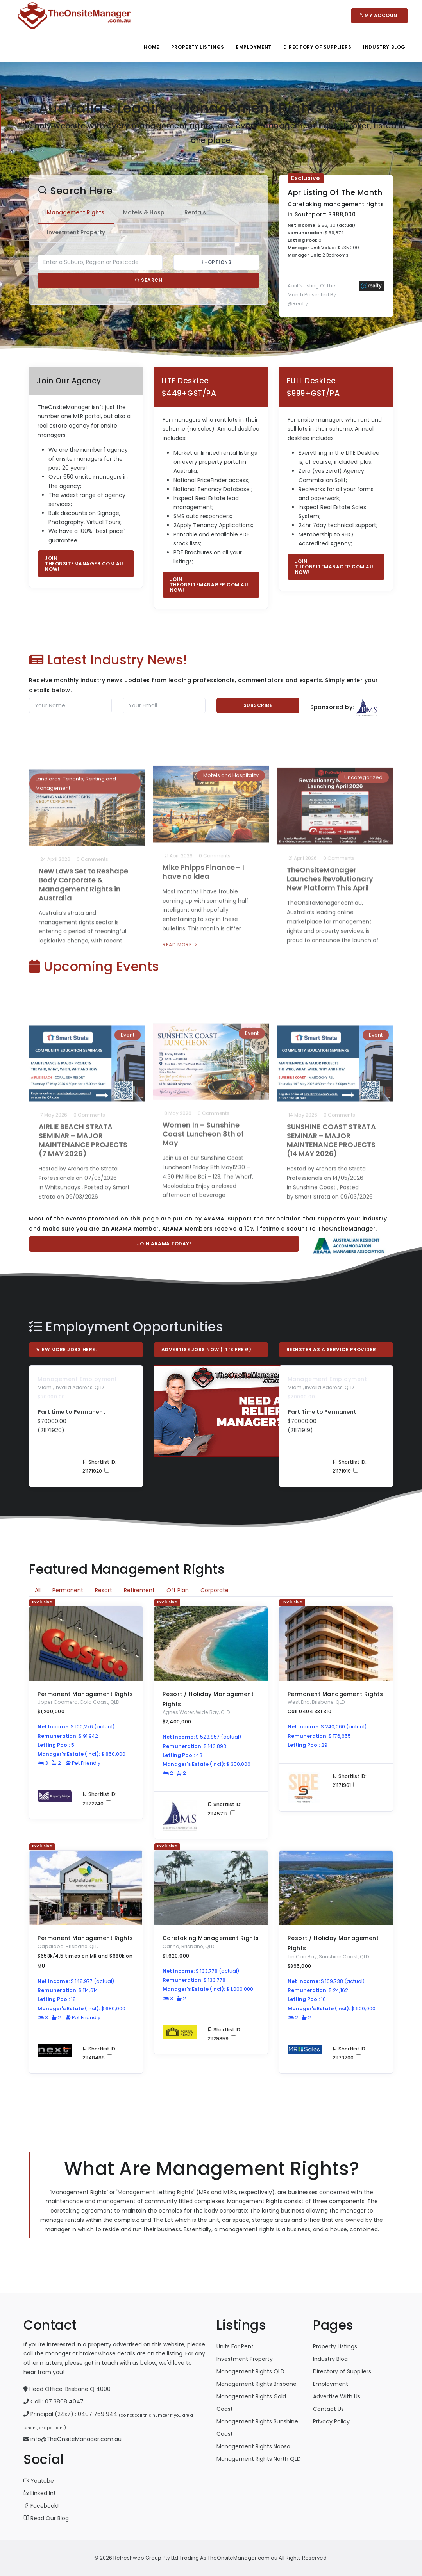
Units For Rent (235, 2346)
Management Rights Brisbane (256, 2384)
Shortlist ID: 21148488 (99, 2053)
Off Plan (177, 1590)
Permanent (67, 1590)
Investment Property (244, 2359)
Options (209, 262)
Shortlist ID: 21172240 (99, 1798)
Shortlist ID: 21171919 (350, 1466)
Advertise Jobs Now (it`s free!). (207, 1349)
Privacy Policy (331, 2421)
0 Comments (92, 815)
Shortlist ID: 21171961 (350, 1781)
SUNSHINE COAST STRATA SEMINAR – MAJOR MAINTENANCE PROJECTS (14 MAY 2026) (331, 1096)
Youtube (38, 2481)
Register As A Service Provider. (332, 1349)
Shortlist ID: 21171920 (99, 1466)
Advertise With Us (336, 2396)
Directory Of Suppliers (317, 47)
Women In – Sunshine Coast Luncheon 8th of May (203, 1092)
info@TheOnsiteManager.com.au (76, 2439)
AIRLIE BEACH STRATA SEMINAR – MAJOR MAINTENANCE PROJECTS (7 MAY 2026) (83, 1096)
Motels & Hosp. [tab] (137, 212)
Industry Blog (384, 47)
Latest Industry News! (108, 660)
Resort (103, 1590)
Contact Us (328, 2409)
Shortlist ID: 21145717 (224, 1809)
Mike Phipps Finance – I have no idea (203, 832)
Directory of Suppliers (342, 2371)
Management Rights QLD (250, 2371)
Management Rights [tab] (68, 212)
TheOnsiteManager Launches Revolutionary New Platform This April (330, 837)
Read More (57, 922)
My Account (379, 15)
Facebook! (41, 2506)
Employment (254, 47)
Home (151, 47)
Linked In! (39, 2493)
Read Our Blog (46, 2518)
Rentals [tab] (187, 212)
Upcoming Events (94, 966)
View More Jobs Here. (66, 1349)
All (38, 1590)
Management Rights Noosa (253, 2446)
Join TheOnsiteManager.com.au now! (84, 563)
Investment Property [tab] (68, 232)
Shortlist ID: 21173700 (350, 2053)
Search (141, 280)
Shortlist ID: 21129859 (224, 2034)
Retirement (139, 1590)
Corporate (214, 1590)
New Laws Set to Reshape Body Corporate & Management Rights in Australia (83, 841)
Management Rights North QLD (258, 2459)
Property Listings (197, 47)
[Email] (164, 705)
